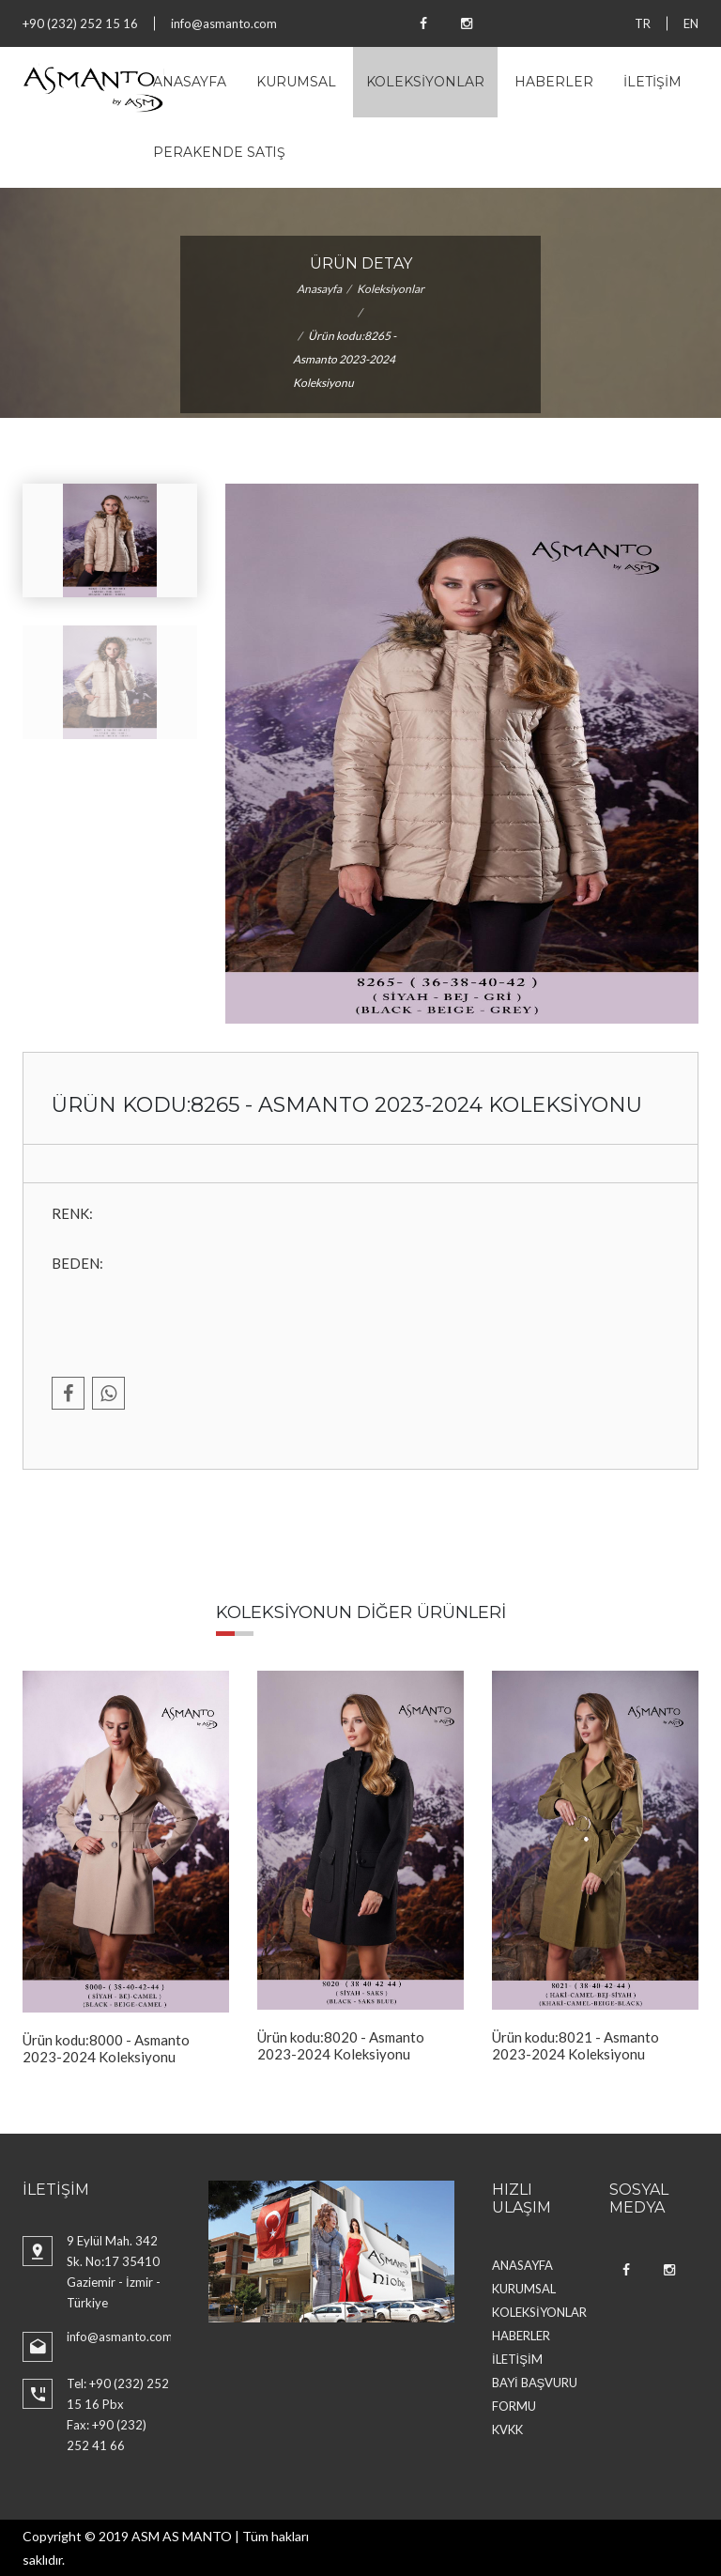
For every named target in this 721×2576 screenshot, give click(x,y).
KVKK (507, 2429)
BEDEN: (77, 1263)
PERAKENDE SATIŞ (219, 152)
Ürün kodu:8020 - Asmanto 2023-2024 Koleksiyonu (340, 2045)
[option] (125, 1868)
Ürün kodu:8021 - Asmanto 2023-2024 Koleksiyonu (575, 2045)
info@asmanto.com (224, 23)
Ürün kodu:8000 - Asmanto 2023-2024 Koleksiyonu (106, 2048)
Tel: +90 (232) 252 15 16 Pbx (118, 2394)
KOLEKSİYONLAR (425, 81)
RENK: (72, 1213)
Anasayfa (319, 289)
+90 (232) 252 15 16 (80, 23)
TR (643, 23)
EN (690, 23)
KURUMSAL (296, 81)
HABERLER (553, 81)
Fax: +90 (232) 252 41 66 (106, 2435)
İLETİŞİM (652, 81)
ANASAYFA (189, 81)
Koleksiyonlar (390, 289)
